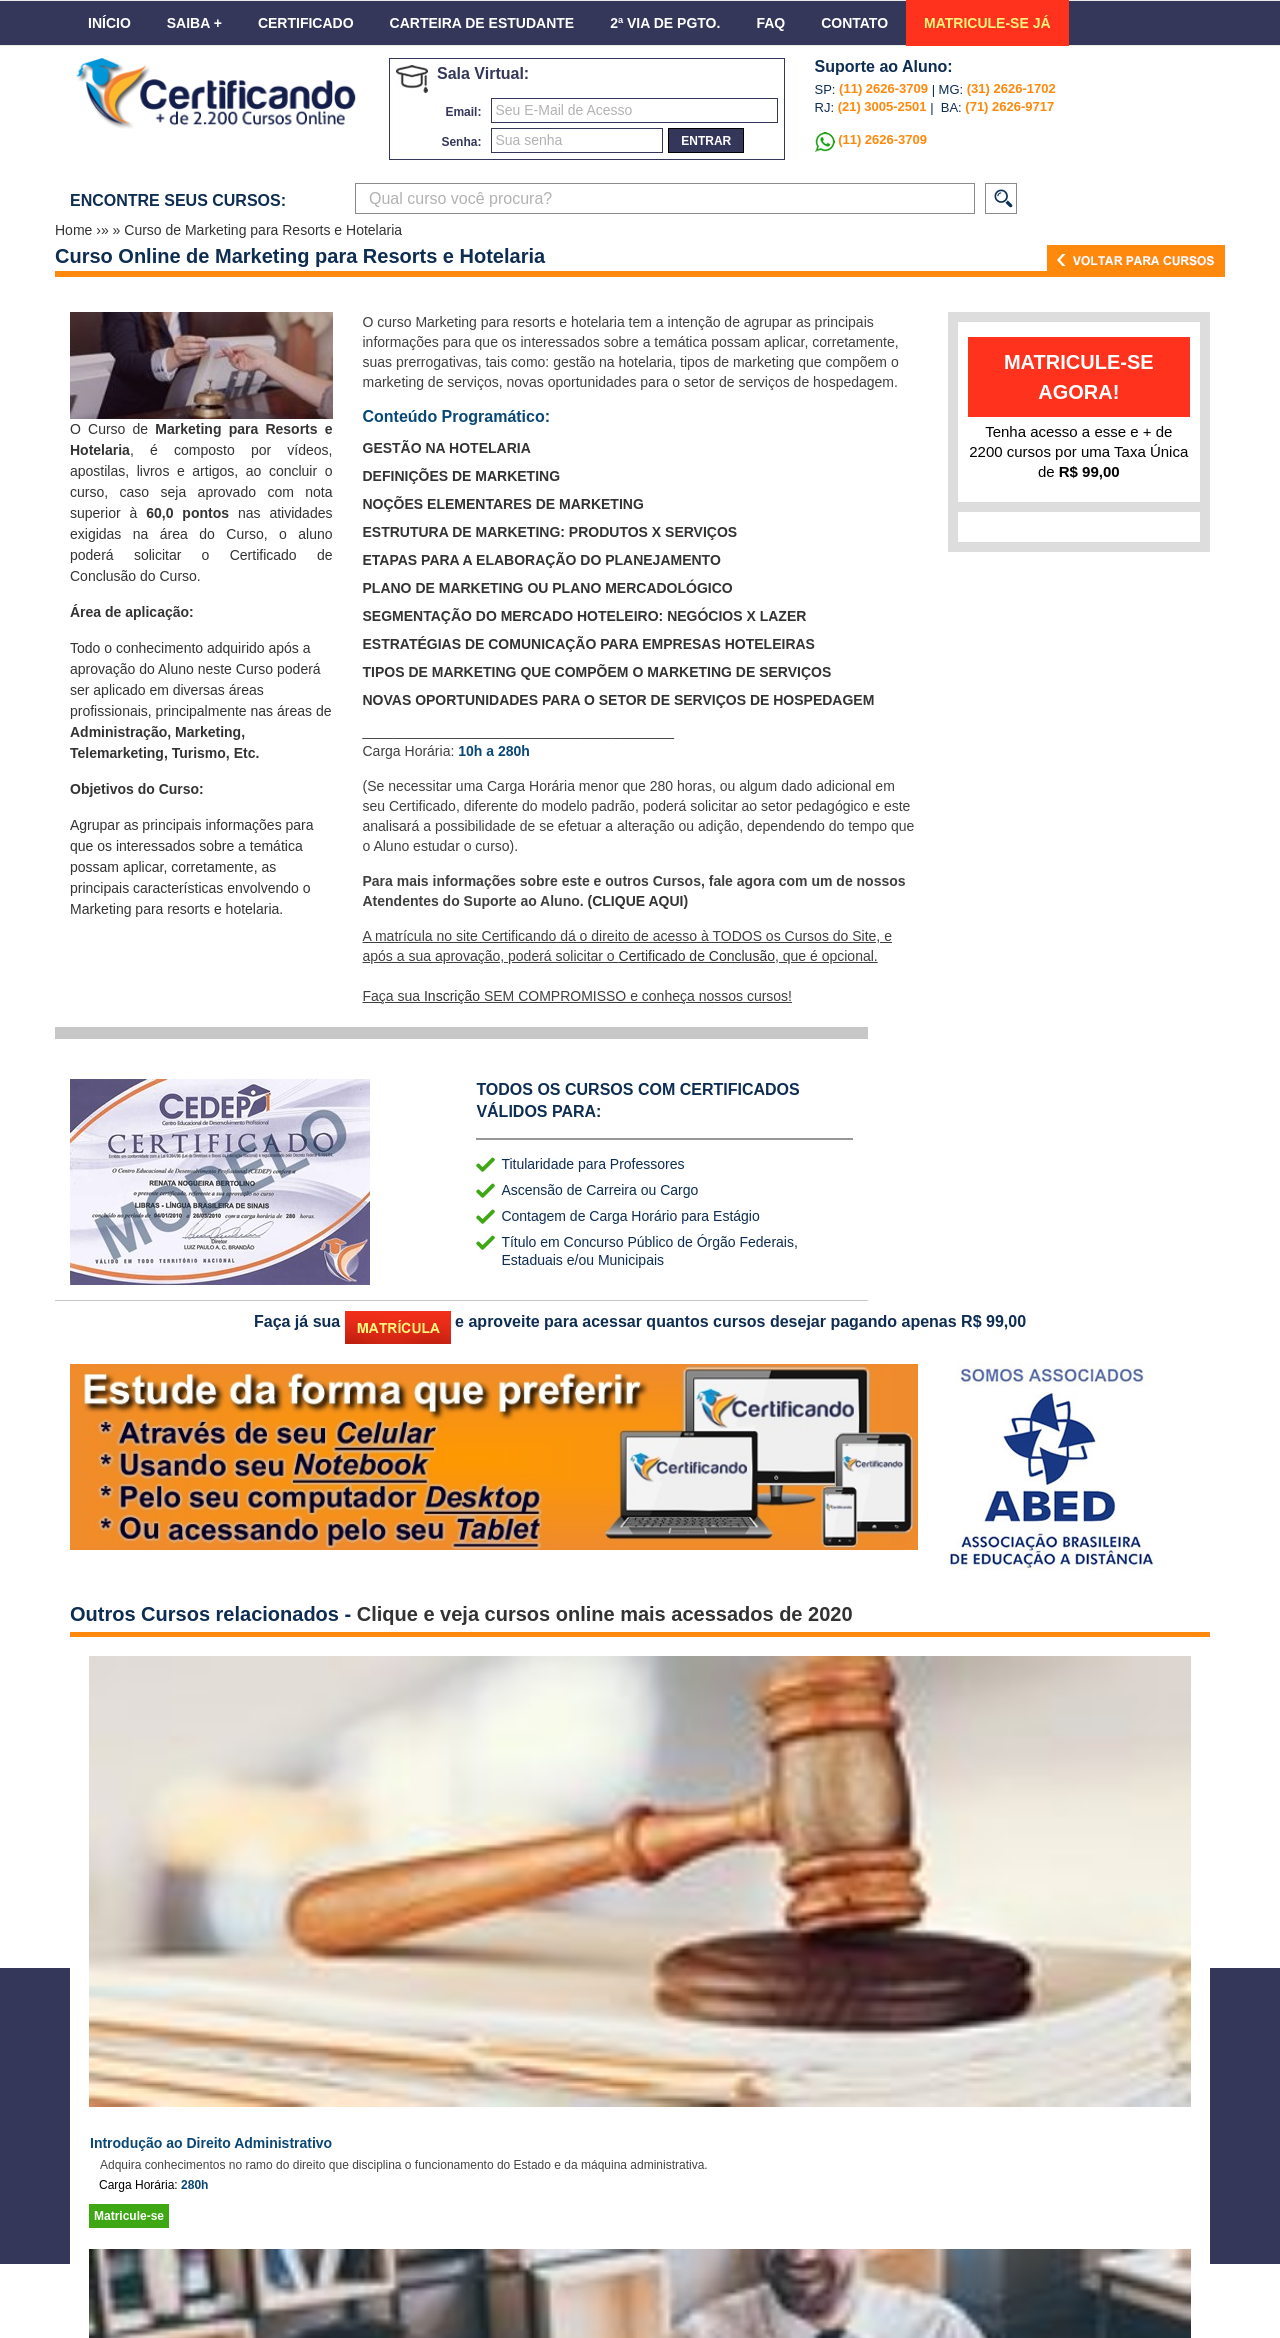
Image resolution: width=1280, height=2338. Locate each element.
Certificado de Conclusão (697, 956)
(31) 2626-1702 (1011, 88)
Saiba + (194, 23)
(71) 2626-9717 (1009, 106)
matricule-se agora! (1079, 377)
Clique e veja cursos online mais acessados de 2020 (605, 1614)
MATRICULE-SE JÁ (987, 23)
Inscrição (452, 996)
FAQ (770, 23)
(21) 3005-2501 (880, 106)
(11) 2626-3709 (883, 88)
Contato (854, 23)
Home (75, 230)
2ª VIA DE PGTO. (665, 23)
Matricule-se (129, 2216)
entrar (706, 141)
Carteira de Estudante (482, 23)
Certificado (306, 23)
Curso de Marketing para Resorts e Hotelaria (263, 230)
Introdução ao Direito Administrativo (211, 2143)
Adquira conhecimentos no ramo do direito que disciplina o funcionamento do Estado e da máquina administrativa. (404, 2165)
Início (109, 23)
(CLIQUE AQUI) (638, 901)
